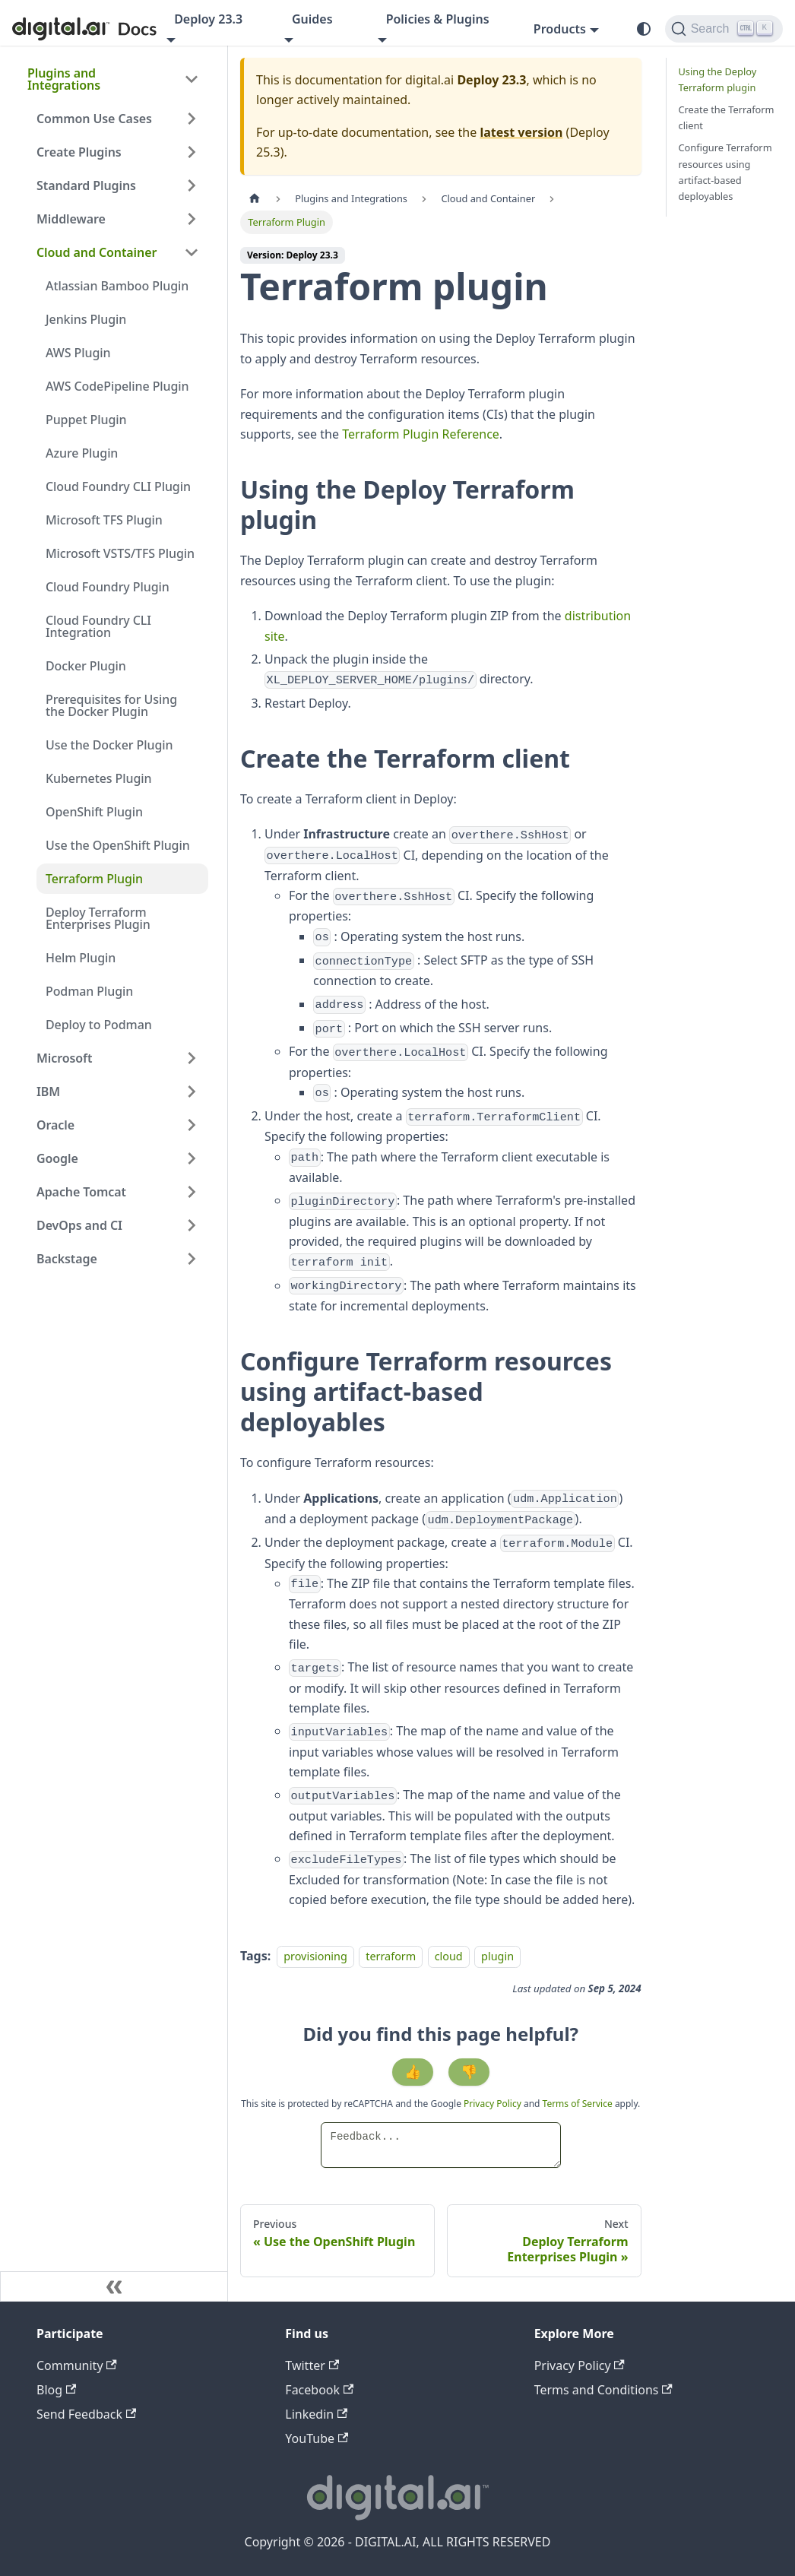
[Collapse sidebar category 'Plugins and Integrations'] (191, 79)
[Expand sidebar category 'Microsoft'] (191, 1058)
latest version (521, 132)
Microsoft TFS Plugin (104, 520)
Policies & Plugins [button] (437, 19)
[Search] (724, 29)
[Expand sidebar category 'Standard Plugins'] (191, 185)
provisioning (315, 1956)
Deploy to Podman (99, 1024)
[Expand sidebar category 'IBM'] (191, 1091)
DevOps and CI (79, 1225)
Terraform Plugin (94, 878)
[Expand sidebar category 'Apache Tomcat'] (191, 1192)
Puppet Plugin (86, 419)
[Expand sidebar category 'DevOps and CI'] (191, 1225)
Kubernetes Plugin (98, 778)
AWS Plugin (78, 352)
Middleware (71, 219)
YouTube (316, 2438)
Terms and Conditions (603, 2389)
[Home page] (254, 199)
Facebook (319, 2389)
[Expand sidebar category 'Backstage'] (191, 1259)
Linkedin (316, 2414)
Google (57, 1158)
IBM (48, 1091)
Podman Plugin (89, 991)
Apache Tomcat (81, 1191)
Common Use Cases (94, 118)
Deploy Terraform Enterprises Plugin (98, 918)
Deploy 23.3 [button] (208, 19)
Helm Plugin (81, 957)
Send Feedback (86, 2414)
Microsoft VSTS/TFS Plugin (120, 553)
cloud (449, 1956)
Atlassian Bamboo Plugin (117, 285)
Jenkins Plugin (86, 319)
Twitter (312, 2365)
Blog (56, 2389)
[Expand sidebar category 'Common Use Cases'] (191, 118)
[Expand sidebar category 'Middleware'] (191, 219)
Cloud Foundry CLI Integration (98, 626)
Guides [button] (312, 19)
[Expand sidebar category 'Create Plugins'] (191, 152)
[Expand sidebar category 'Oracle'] (191, 1125)
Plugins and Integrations (63, 79)
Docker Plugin (86, 665)
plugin (497, 1956)
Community (76, 2365)
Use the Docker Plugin (109, 745)
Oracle (55, 1125)
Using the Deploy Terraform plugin (718, 79)
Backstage (66, 1258)
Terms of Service (578, 2103)
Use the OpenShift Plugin (118, 845)
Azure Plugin (82, 453)
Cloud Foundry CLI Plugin (118, 486)
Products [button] (560, 29)
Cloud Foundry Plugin (107, 586)
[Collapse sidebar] (114, 2286)
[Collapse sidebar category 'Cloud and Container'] (191, 252)
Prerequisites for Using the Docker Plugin (111, 705)
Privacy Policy (494, 2103)
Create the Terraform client (726, 117)
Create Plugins (79, 152)
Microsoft (64, 1058)
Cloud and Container (96, 252)
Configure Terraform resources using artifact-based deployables (725, 171)
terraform (391, 1956)
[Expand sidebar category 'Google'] (191, 1158)
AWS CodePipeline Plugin (117, 386)
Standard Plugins (86, 185)
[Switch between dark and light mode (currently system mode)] (644, 29)
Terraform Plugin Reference (420, 434)
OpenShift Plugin (94, 811)
